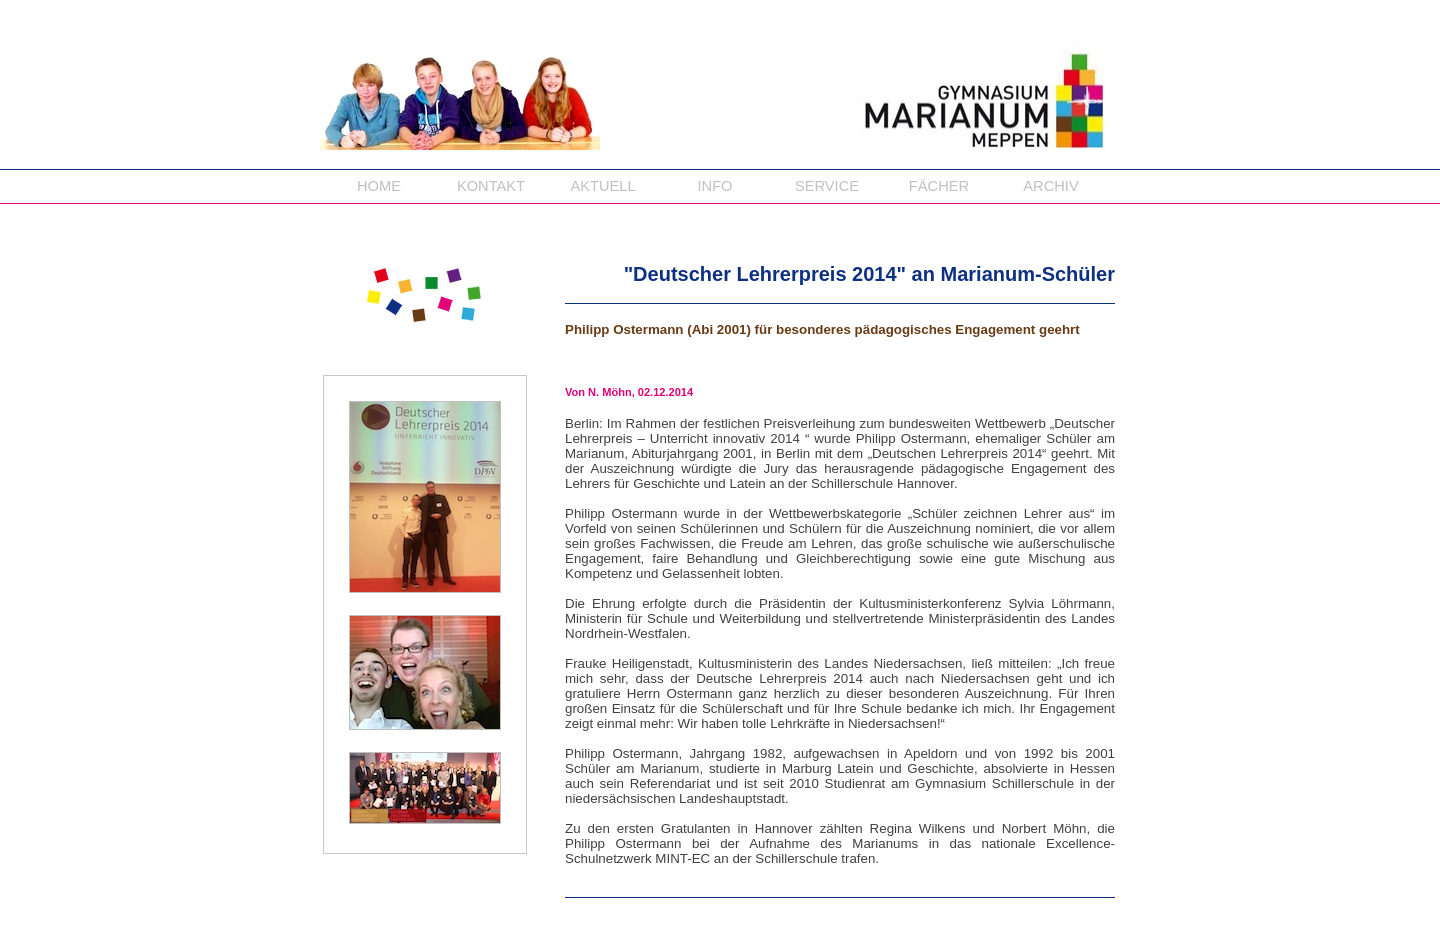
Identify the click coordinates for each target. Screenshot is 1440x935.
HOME (379, 186)
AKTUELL (602, 186)
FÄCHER (939, 186)
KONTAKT (491, 186)
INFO (714, 186)
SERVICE (827, 186)
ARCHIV (1050, 186)
